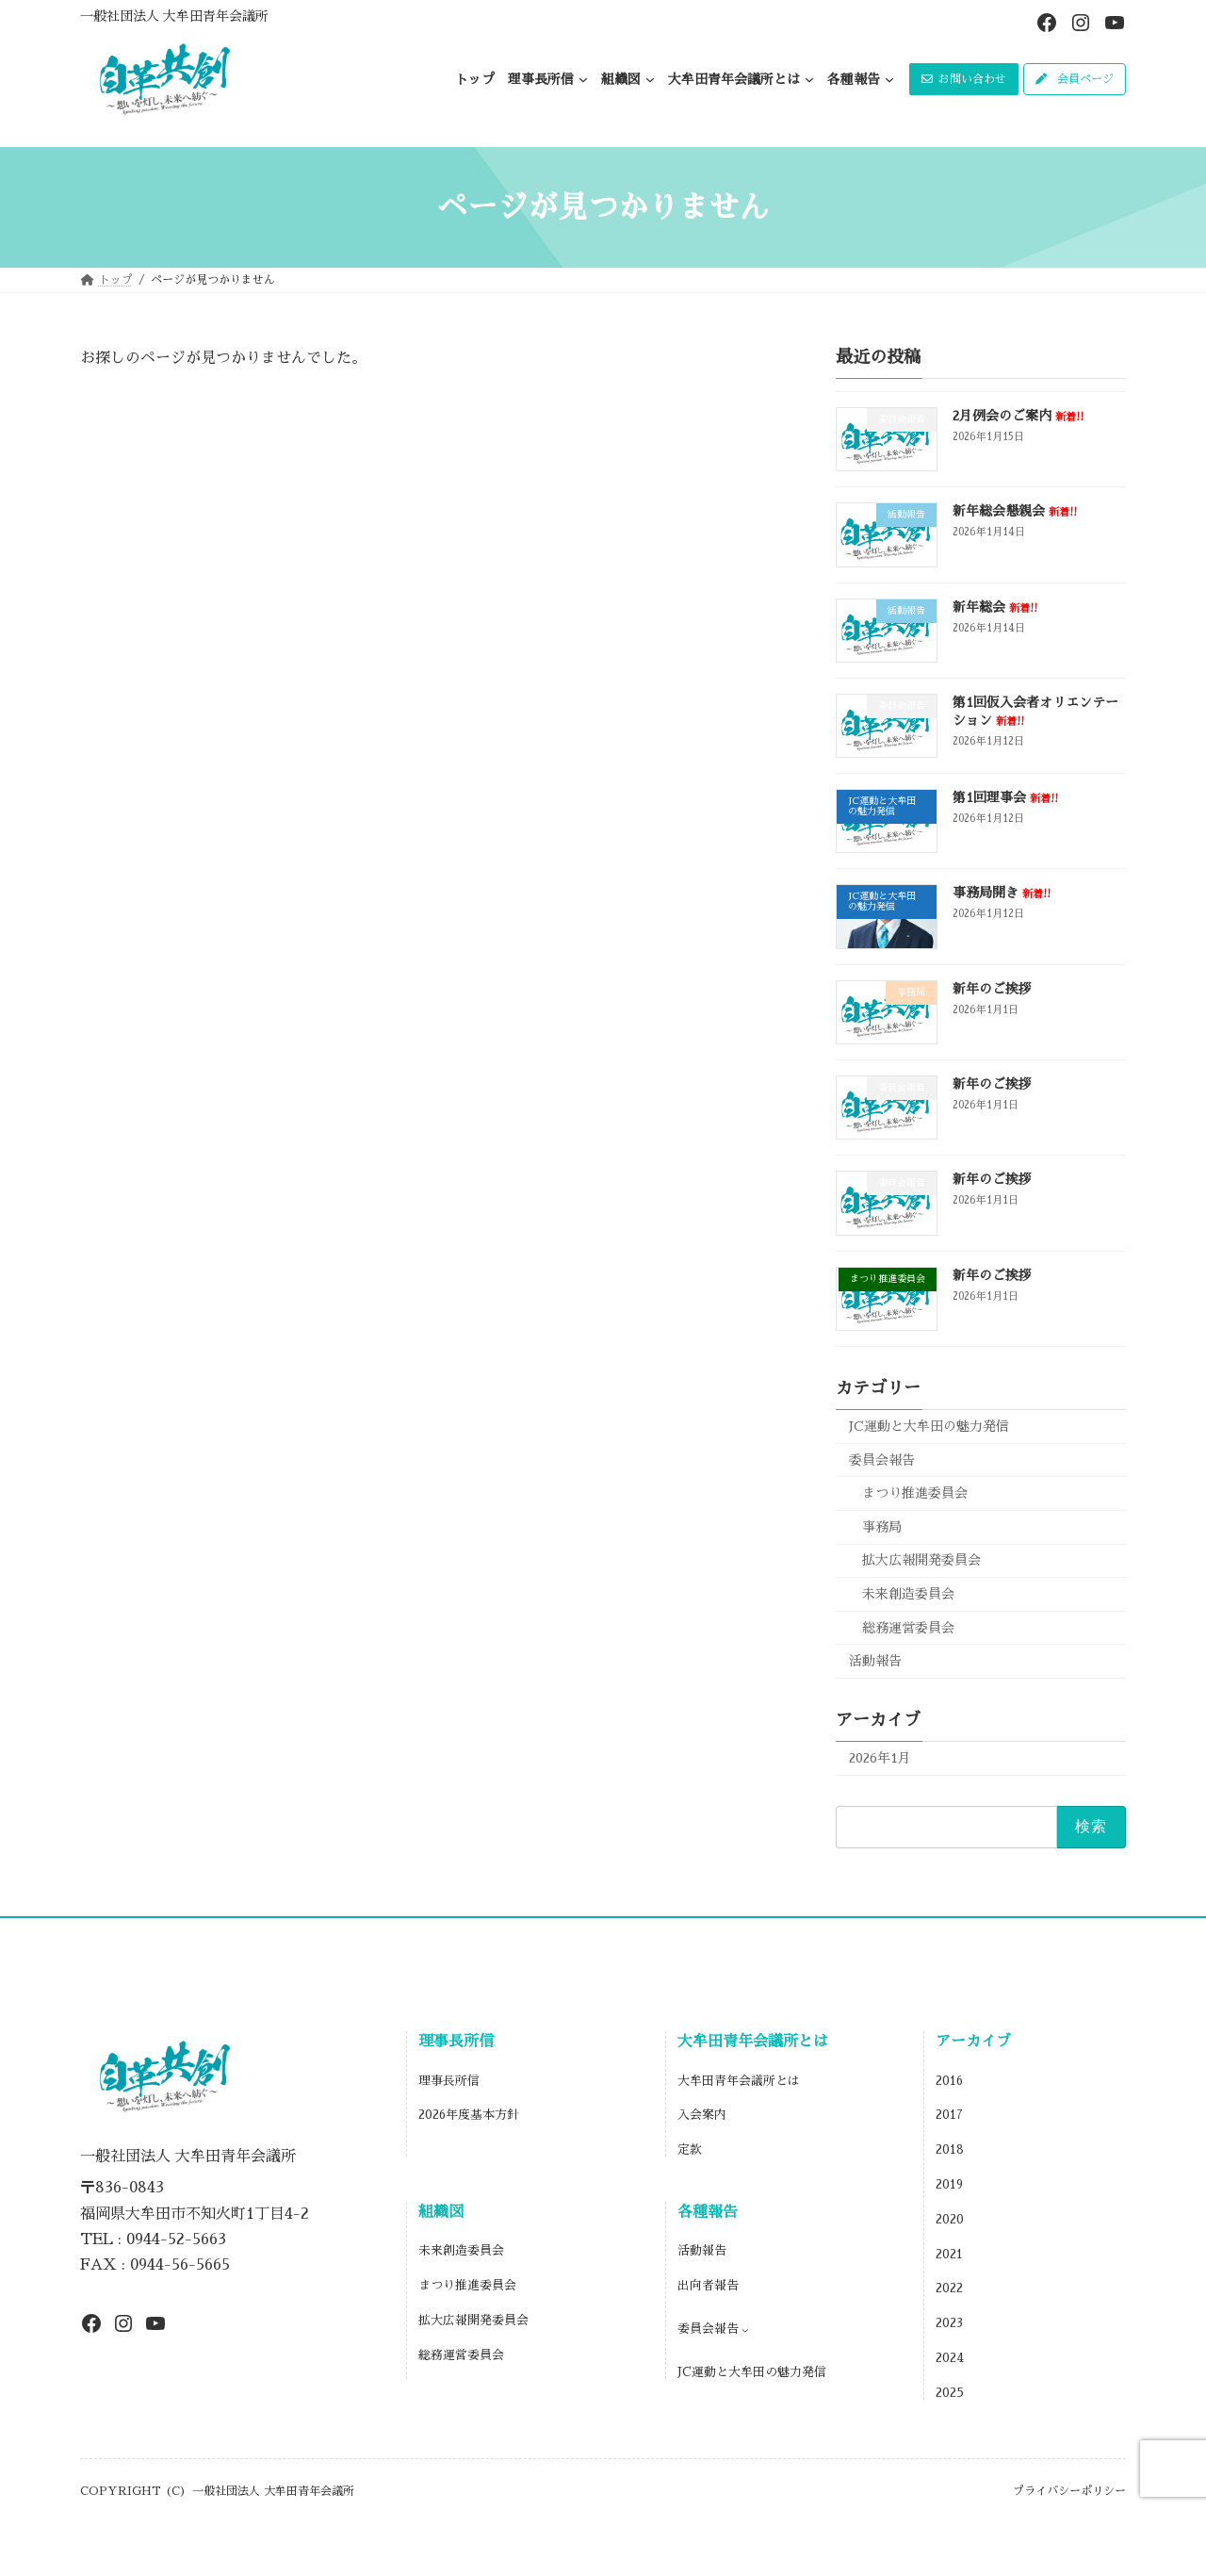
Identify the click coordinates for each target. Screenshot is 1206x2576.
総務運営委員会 (908, 1627)
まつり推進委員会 (915, 1493)
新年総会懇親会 (1015, 510)
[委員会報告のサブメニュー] (745, 2330)
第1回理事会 (1005, 797)
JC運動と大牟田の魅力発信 (929, 1426)
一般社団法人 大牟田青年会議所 (174, 16)
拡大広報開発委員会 (921, 1560)
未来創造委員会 (908, 1593)
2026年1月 (880, 1757)
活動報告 (875, 1660)
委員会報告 (882, 1460)
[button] (964, 79)
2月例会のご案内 (1018, 415)
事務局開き (1002, 892)
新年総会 (995, 607)
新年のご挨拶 (992, 988)
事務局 (882, 1527)
